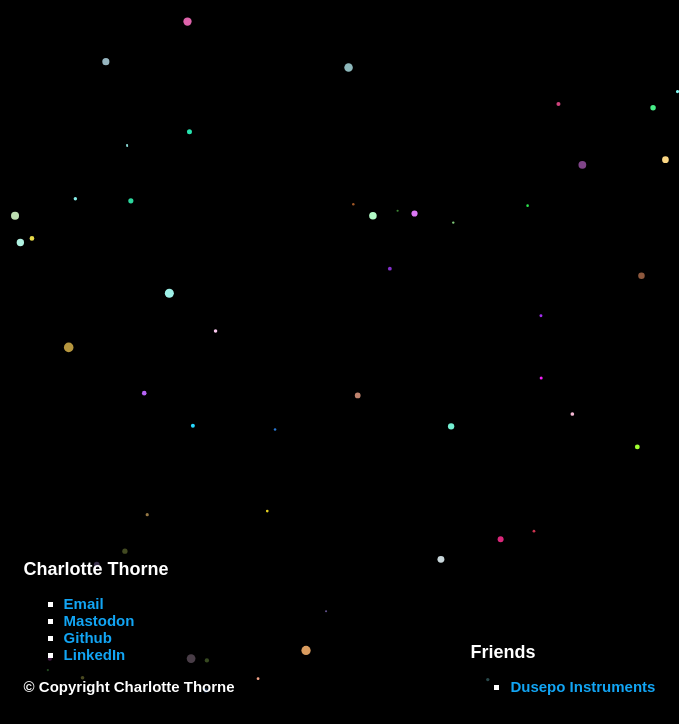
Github (88, 637)
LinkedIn (95, 654)
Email (84, 603)
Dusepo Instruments (582, 686)
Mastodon (99, 620)
